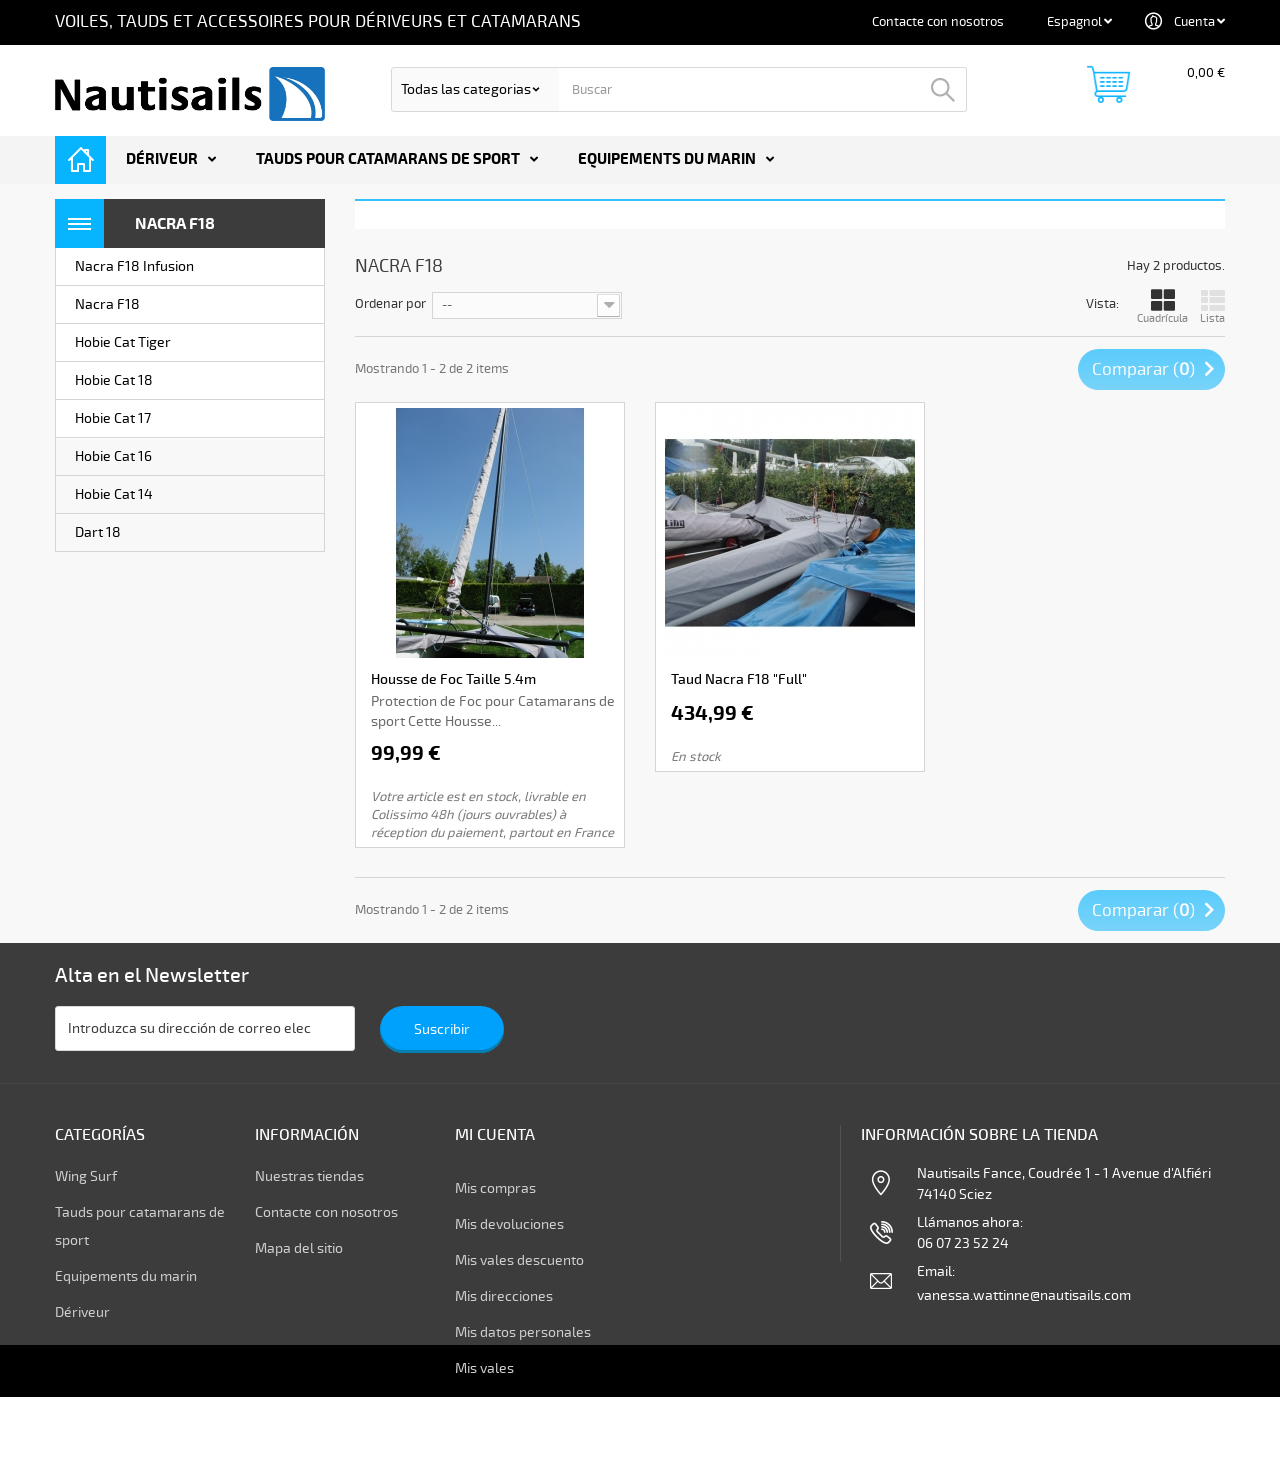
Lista (1212, 306)
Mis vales (484, 1368)
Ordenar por (390, 304)
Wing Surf (86, 1188)
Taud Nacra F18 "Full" (739, 679)
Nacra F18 (107, 304)
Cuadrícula (1162, 306)
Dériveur (162, 159)
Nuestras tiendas (309, 1188)
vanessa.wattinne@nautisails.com (1024, 1307)
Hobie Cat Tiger (123, 342)
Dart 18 (98, 532)
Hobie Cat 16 (113, 456)
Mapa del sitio (299, 1260)
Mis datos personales (523, 1332)
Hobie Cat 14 (114, 494)
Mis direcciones (504, 1296)
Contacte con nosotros (938, 22)
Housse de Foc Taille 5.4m (453, 679)
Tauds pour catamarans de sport (388, 159)
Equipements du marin (667, 159)
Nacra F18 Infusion (134, 266)
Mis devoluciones (509, 1224)
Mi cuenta (495, 1135)
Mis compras (495, 1188)
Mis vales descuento (519, 1260)
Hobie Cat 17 (113, 418)
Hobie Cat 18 (114, 380)
